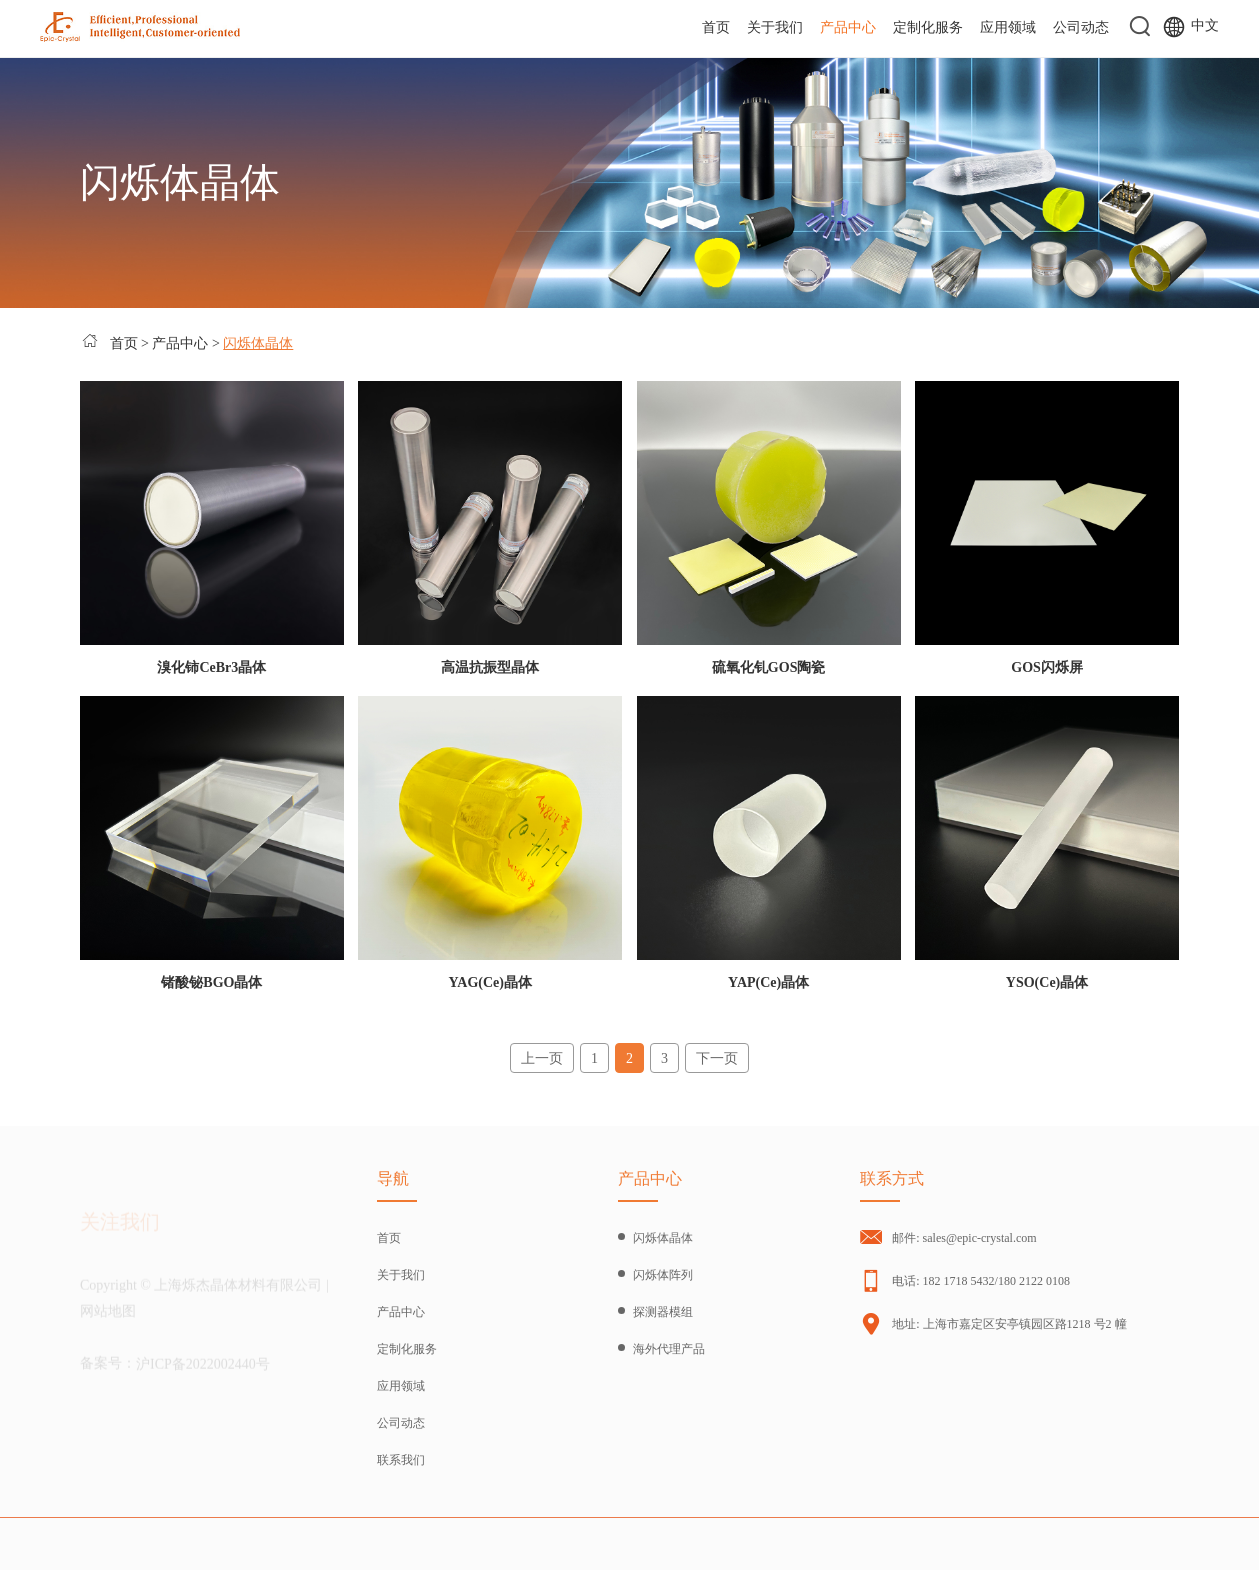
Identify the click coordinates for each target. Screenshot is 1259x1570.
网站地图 (108, 1317)
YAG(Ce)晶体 (490, 982)
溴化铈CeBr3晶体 (211, 667)
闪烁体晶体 (258, 343)
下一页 (717, 1058)
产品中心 (848, 27)
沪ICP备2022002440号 (203, 1369)
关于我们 (775, 27)
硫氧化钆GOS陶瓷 (769, 667)
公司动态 (1081, 27)
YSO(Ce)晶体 (1047, 982)
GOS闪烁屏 (1047, 667)
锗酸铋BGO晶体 (211, 982)
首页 (716, 27)
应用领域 (1008, 27)
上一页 (542, 1058)
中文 (1190, 27)
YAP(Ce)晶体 (768, 982)
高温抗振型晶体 (490, 667)
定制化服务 (928, 27)
